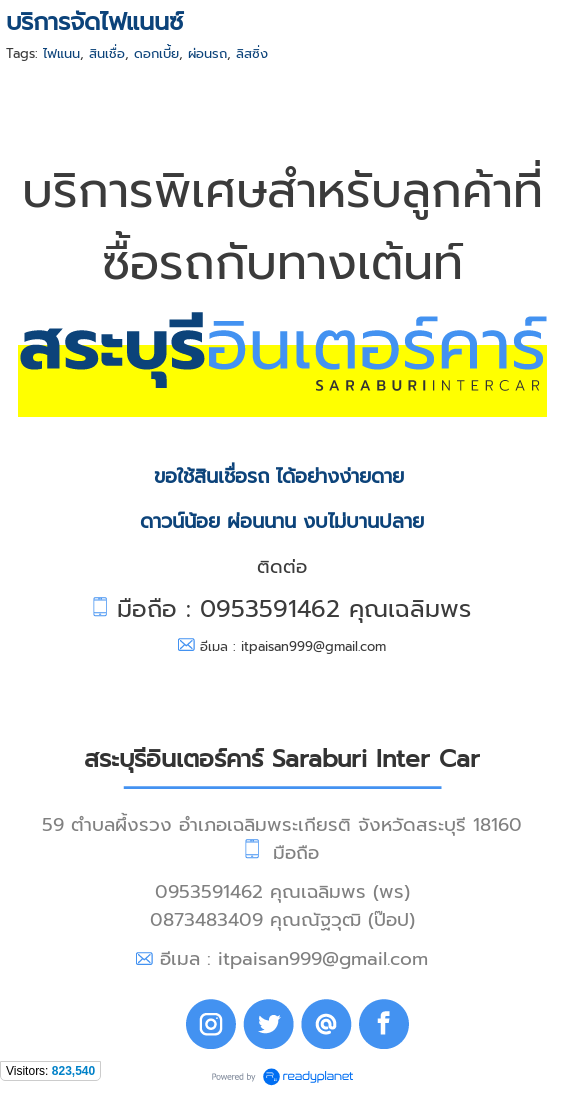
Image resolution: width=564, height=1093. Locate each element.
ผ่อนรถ (207, 53)
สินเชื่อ (107, 53)
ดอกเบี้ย (156, 53)
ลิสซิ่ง (252, 53)
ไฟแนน (61, 53)
